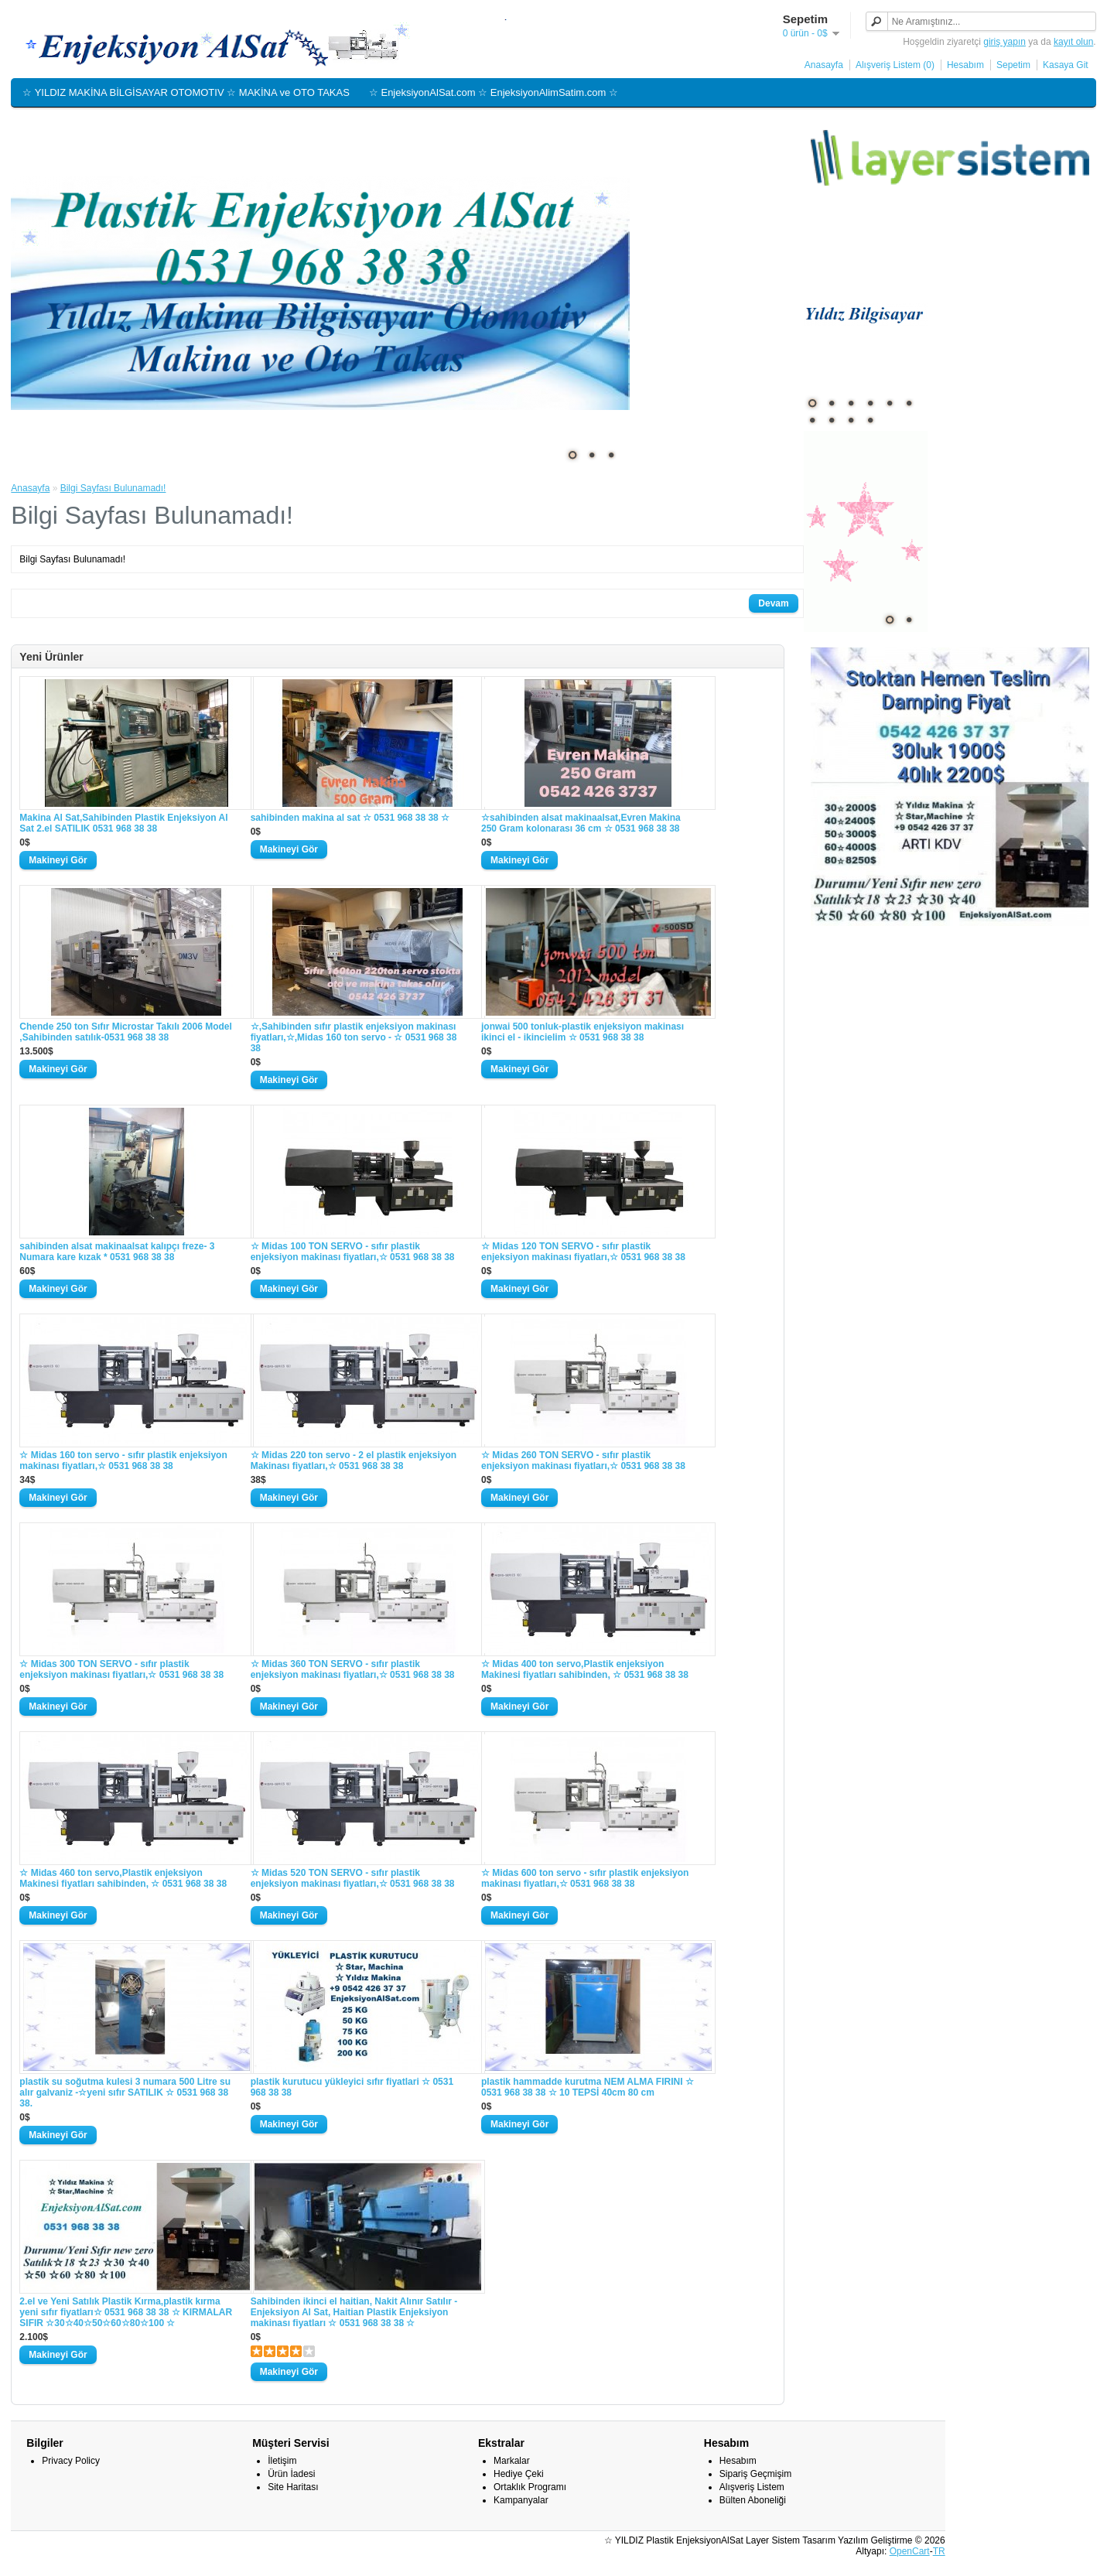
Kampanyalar (521, 2500)
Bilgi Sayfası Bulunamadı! (113, 488)
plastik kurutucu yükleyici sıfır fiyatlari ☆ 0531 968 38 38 (352, 2087)
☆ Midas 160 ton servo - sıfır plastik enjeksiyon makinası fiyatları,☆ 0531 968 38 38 (123, 1460)
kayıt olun (1073, 41)
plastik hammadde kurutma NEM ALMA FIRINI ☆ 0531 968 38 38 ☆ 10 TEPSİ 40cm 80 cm (587, 2087)
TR (939, 2551)
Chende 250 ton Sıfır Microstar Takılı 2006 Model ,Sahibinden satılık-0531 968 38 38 (125, 1032)
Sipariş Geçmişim (755, 2473)
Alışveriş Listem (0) (895, 65)
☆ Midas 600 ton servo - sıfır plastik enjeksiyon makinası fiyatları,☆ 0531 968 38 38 (584, 1878)
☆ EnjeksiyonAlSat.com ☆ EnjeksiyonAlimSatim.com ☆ (493, 92)
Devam (773, 603)
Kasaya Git (1065, 65)
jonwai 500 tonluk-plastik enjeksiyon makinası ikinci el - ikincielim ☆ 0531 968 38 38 (582, 1032)
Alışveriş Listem (751, 2487)
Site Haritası (293, 2487)
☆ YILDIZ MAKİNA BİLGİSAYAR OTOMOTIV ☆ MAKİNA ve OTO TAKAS (186, 92)
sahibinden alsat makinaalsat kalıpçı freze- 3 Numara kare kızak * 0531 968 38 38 (116, 1251)
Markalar (512, 2460)
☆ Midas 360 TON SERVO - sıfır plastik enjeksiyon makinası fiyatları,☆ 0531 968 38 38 (353, 1669)
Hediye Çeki (519, 2473)
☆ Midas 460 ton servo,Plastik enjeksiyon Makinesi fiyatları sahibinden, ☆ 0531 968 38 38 (123, 1878)
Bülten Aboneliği (752, 2500)
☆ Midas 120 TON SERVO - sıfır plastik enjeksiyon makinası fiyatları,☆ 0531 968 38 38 (583, 1251)
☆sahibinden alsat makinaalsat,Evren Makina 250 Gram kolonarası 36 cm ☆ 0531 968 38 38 (581, 823)
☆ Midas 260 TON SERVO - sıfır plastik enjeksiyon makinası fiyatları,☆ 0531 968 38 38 (583, 1460)
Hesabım (965, 65)
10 (870, 420)
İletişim (282, 2460)
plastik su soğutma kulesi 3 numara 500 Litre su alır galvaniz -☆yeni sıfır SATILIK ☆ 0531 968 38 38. (125, 2092)
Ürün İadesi (291, 2473)
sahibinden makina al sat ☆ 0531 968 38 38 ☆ (350, 817)
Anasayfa (824, 65)
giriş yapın (1004, 41)
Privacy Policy (71, 2460)
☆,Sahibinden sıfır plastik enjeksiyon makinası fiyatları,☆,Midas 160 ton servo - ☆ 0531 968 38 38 (354, 1037)
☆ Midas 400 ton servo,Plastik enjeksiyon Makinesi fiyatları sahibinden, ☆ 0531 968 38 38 (584, 1669)
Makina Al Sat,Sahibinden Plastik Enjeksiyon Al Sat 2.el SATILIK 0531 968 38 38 (123, 823)
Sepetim (1013, 65)
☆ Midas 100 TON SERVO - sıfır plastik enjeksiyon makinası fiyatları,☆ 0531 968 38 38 (353, 1251)
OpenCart (910, 2551)
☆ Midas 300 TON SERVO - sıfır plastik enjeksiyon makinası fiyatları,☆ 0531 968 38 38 (121, 1669)
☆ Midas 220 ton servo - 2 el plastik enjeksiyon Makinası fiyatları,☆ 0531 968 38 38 (353, 1460)
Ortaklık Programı (530, 2487)
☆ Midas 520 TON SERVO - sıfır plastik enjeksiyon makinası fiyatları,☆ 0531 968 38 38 (353, 1878)
